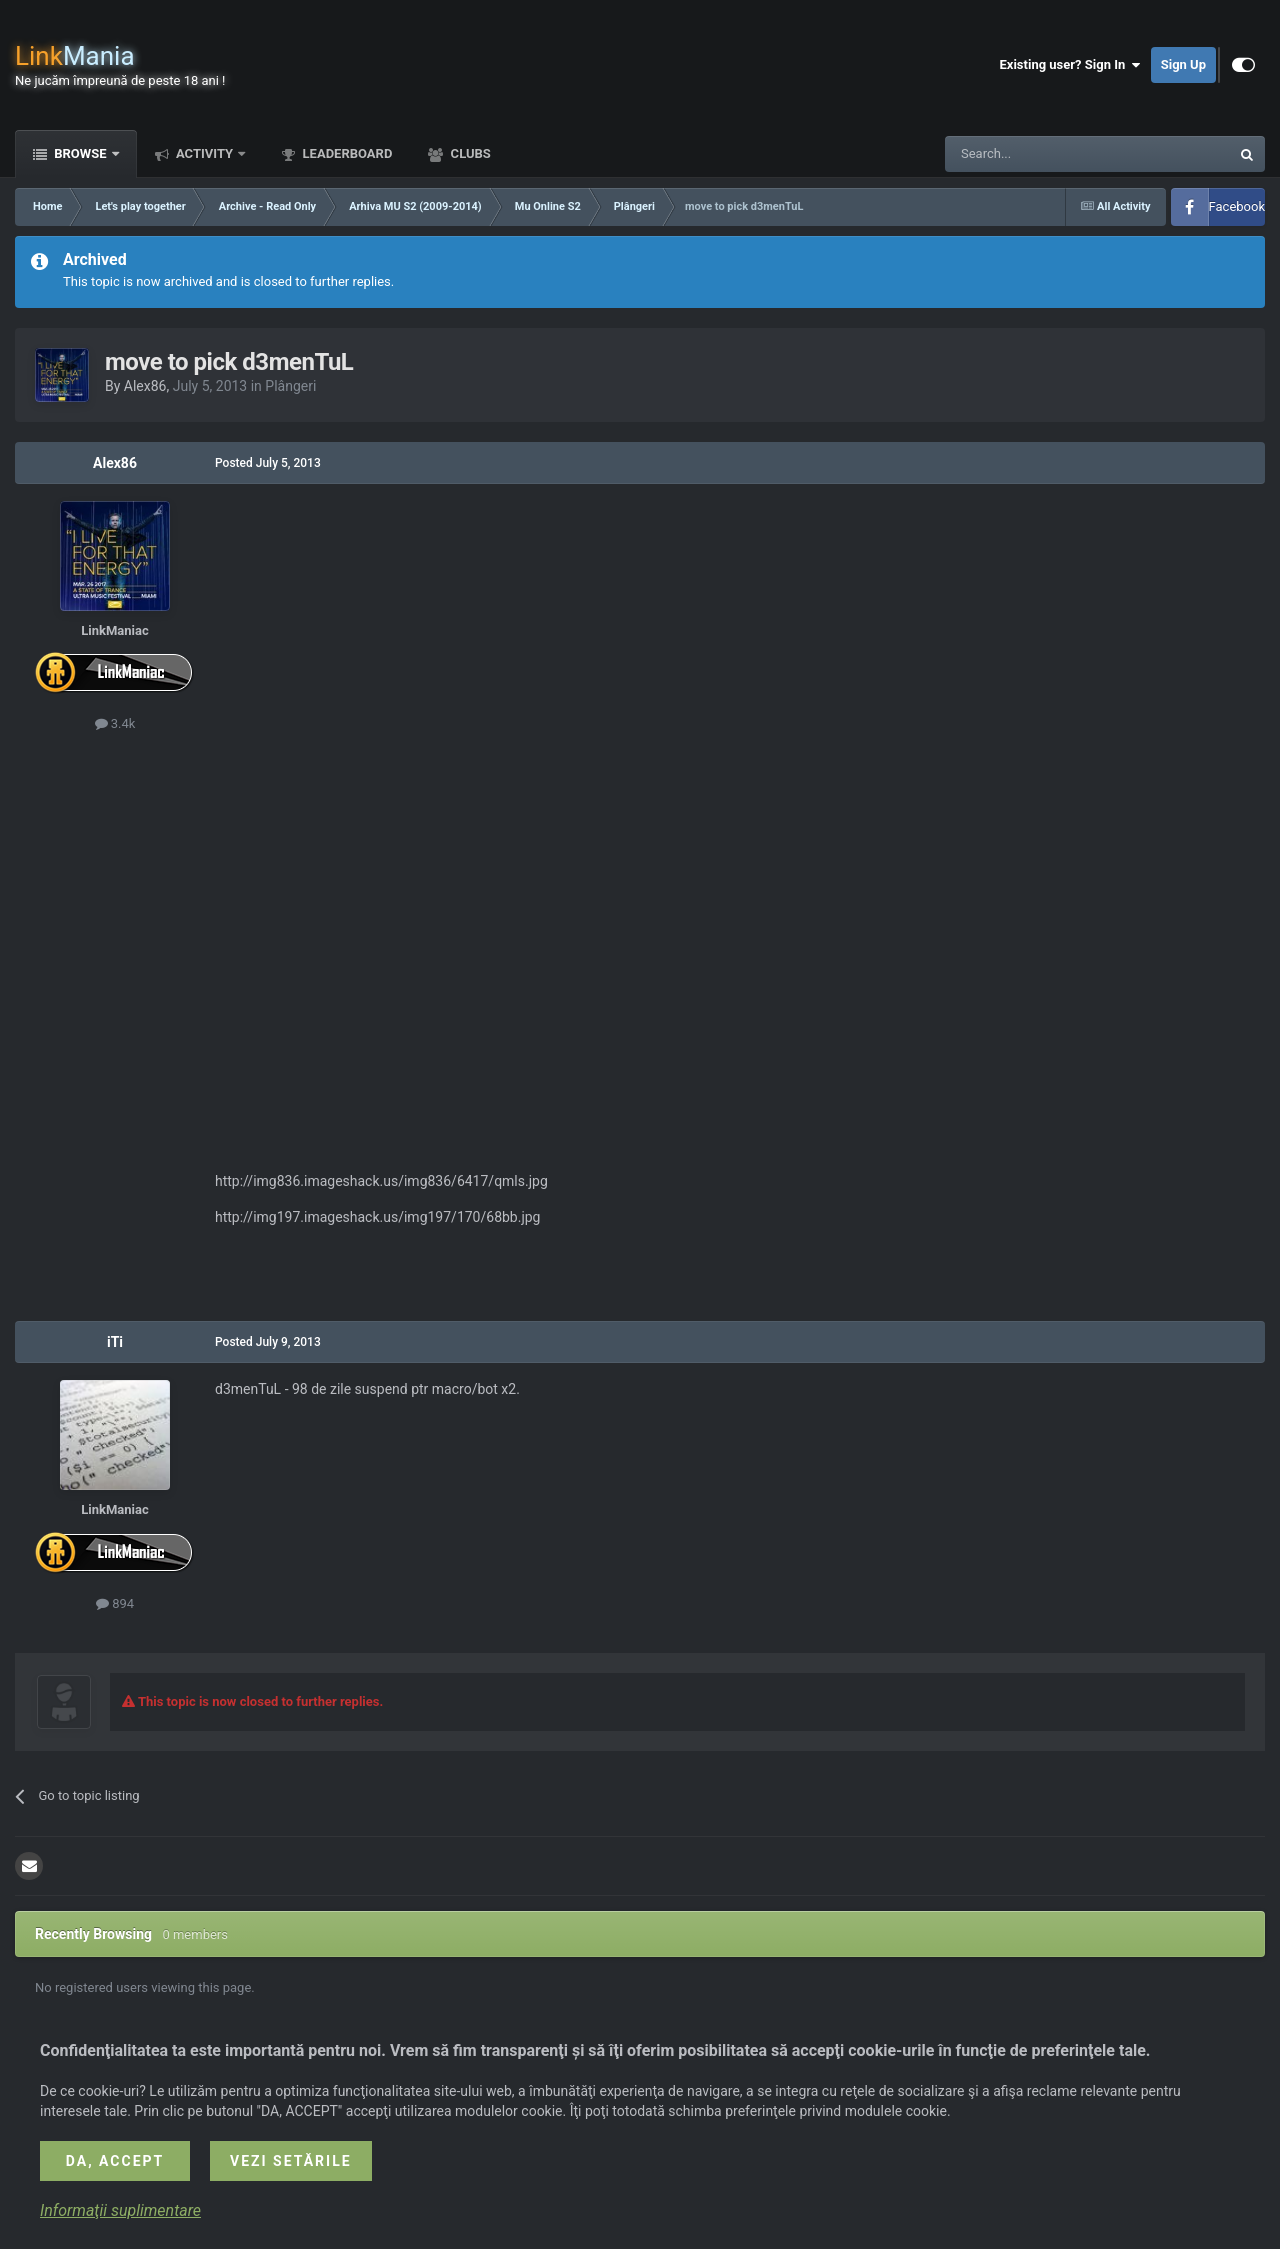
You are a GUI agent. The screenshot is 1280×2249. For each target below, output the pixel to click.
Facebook (1237, 206)
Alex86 (145, 386)
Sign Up (1183, 64)
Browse (80, 153)
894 (115, 1603)
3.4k (115, 723)
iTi (115, 1342)
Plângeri (290, 386)
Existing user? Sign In (1070, 65)
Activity (205, 153)
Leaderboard (345, 153)
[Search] (1040, 154)
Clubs (468, 153)
